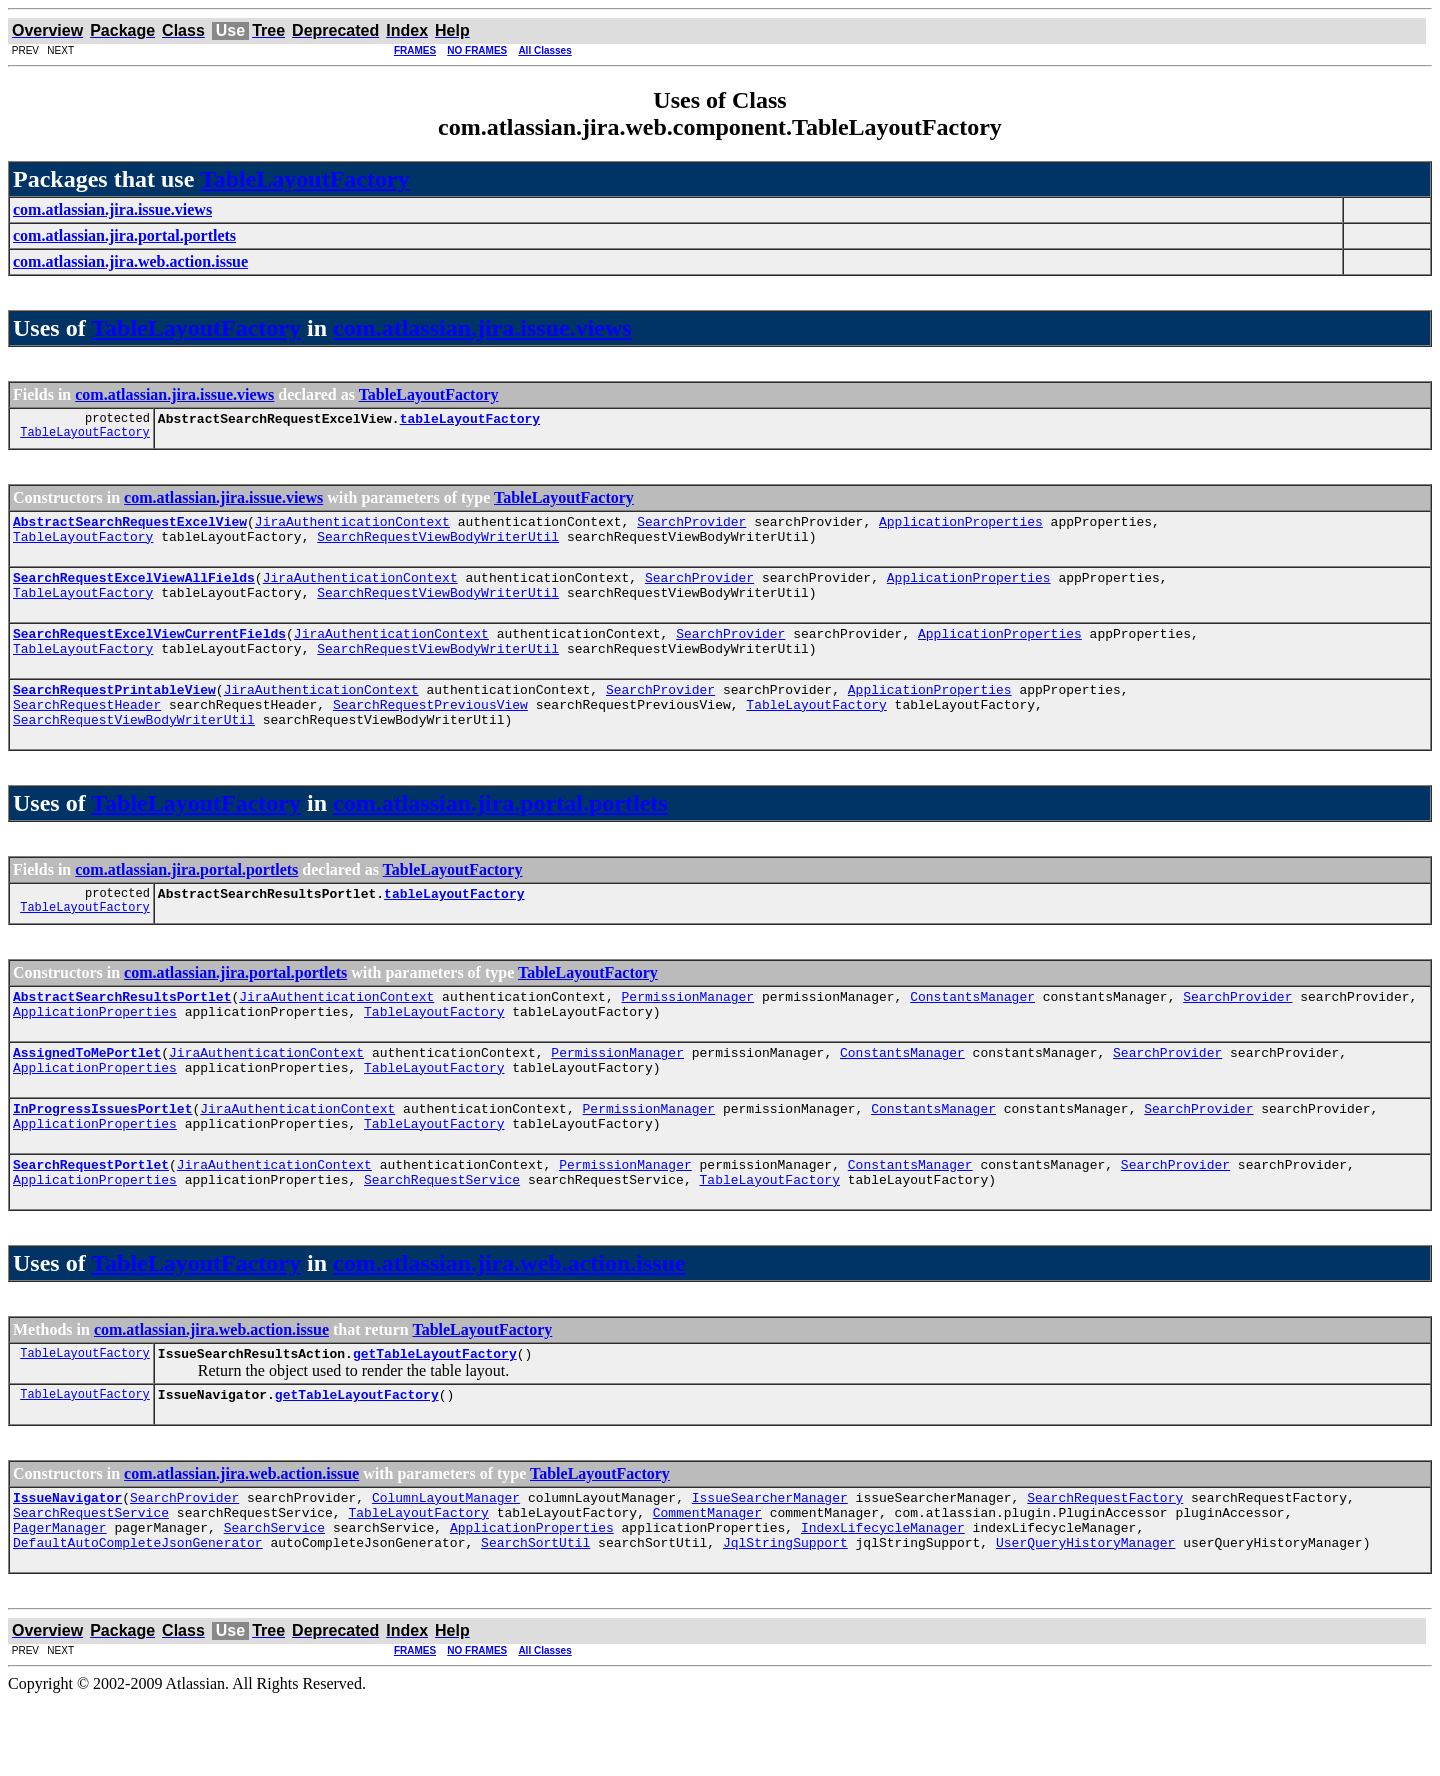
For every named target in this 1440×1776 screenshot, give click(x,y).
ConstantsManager (972, 1032)
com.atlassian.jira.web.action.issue (509, 1320)
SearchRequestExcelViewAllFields (134, 589)
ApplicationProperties (961, 527)
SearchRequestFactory (1105, 1563)
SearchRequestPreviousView (430, 731)
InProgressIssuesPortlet (102, 1156)
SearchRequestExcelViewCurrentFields (149, 651)
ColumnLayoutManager (446, 1563)
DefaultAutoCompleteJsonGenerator (138, 1617)
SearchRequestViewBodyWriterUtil (438, 545)
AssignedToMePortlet (87, 1094)
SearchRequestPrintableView (114, 713)
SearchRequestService (442, 1236)
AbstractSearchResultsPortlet (122, 1032)
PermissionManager (687, 1032)
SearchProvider (691, 527)
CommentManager (707, 1581)
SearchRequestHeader (87, 731)
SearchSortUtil (535, 1617)
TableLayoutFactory (305, 179)
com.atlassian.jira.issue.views (482, 328)
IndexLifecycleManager (883, 1599)
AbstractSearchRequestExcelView (130, 527)
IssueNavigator (67, 1563)
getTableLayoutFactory (435, 1413)
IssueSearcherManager (770, 1563)
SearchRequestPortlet (91, 1218)
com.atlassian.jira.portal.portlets (500, 833)
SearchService (274, 1599)
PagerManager (60, 1599)
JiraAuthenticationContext (352, 527)
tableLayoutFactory (470, 421)
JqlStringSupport (785, 1617)
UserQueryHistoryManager (1085, 1617)
